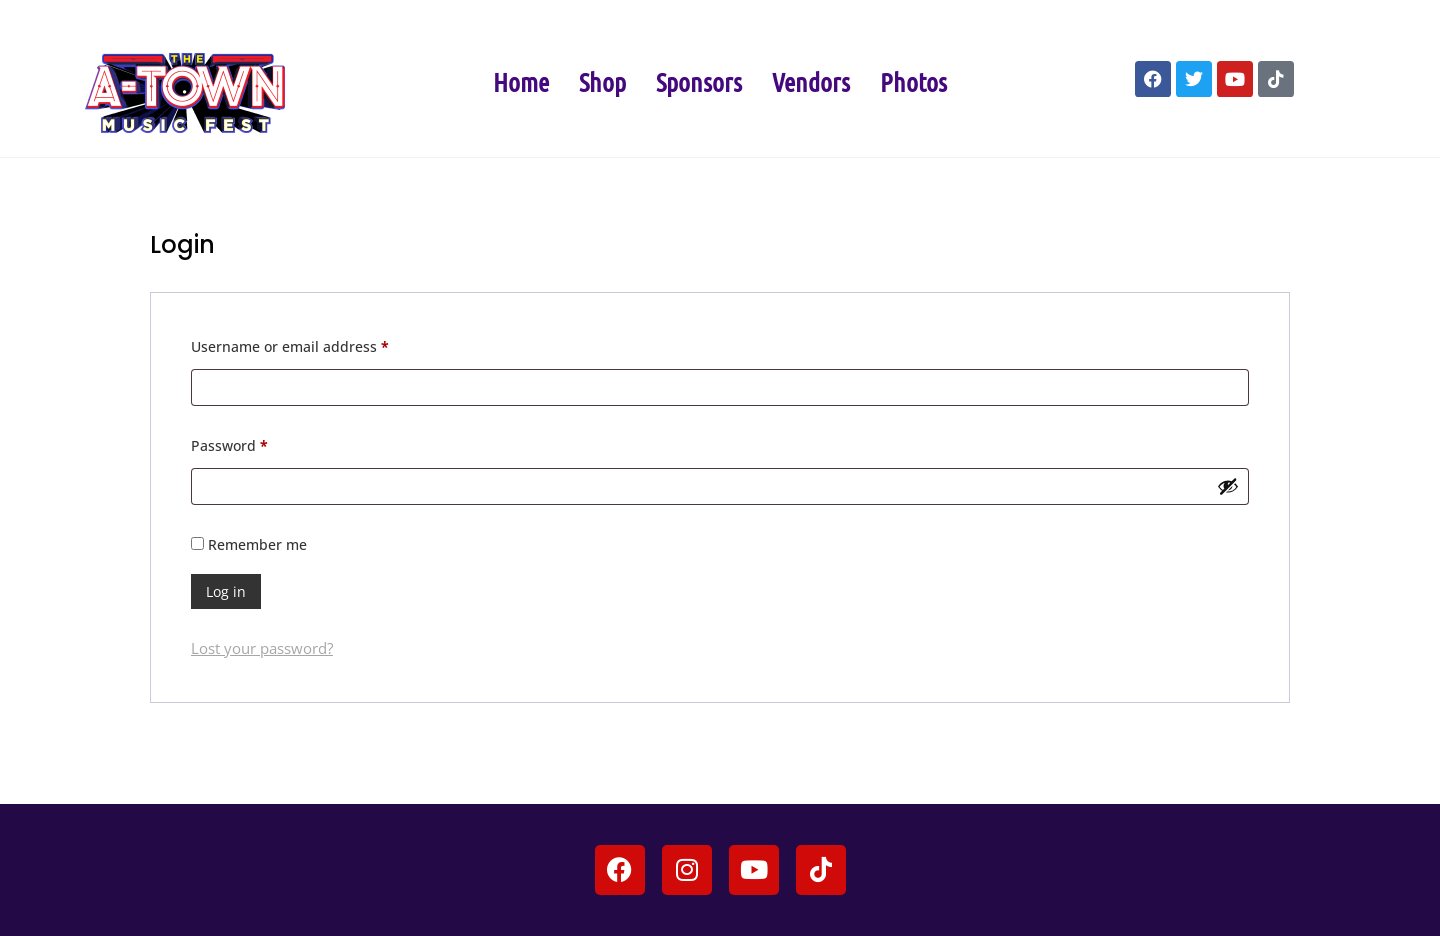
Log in (226, 591)
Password (260, 443)
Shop (602, 81)
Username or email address (320, 344)
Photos (913, 81)
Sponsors (699, 81)
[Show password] (1228, 486)
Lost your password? (262, 648)
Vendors (811, 81)
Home (521, 81)
